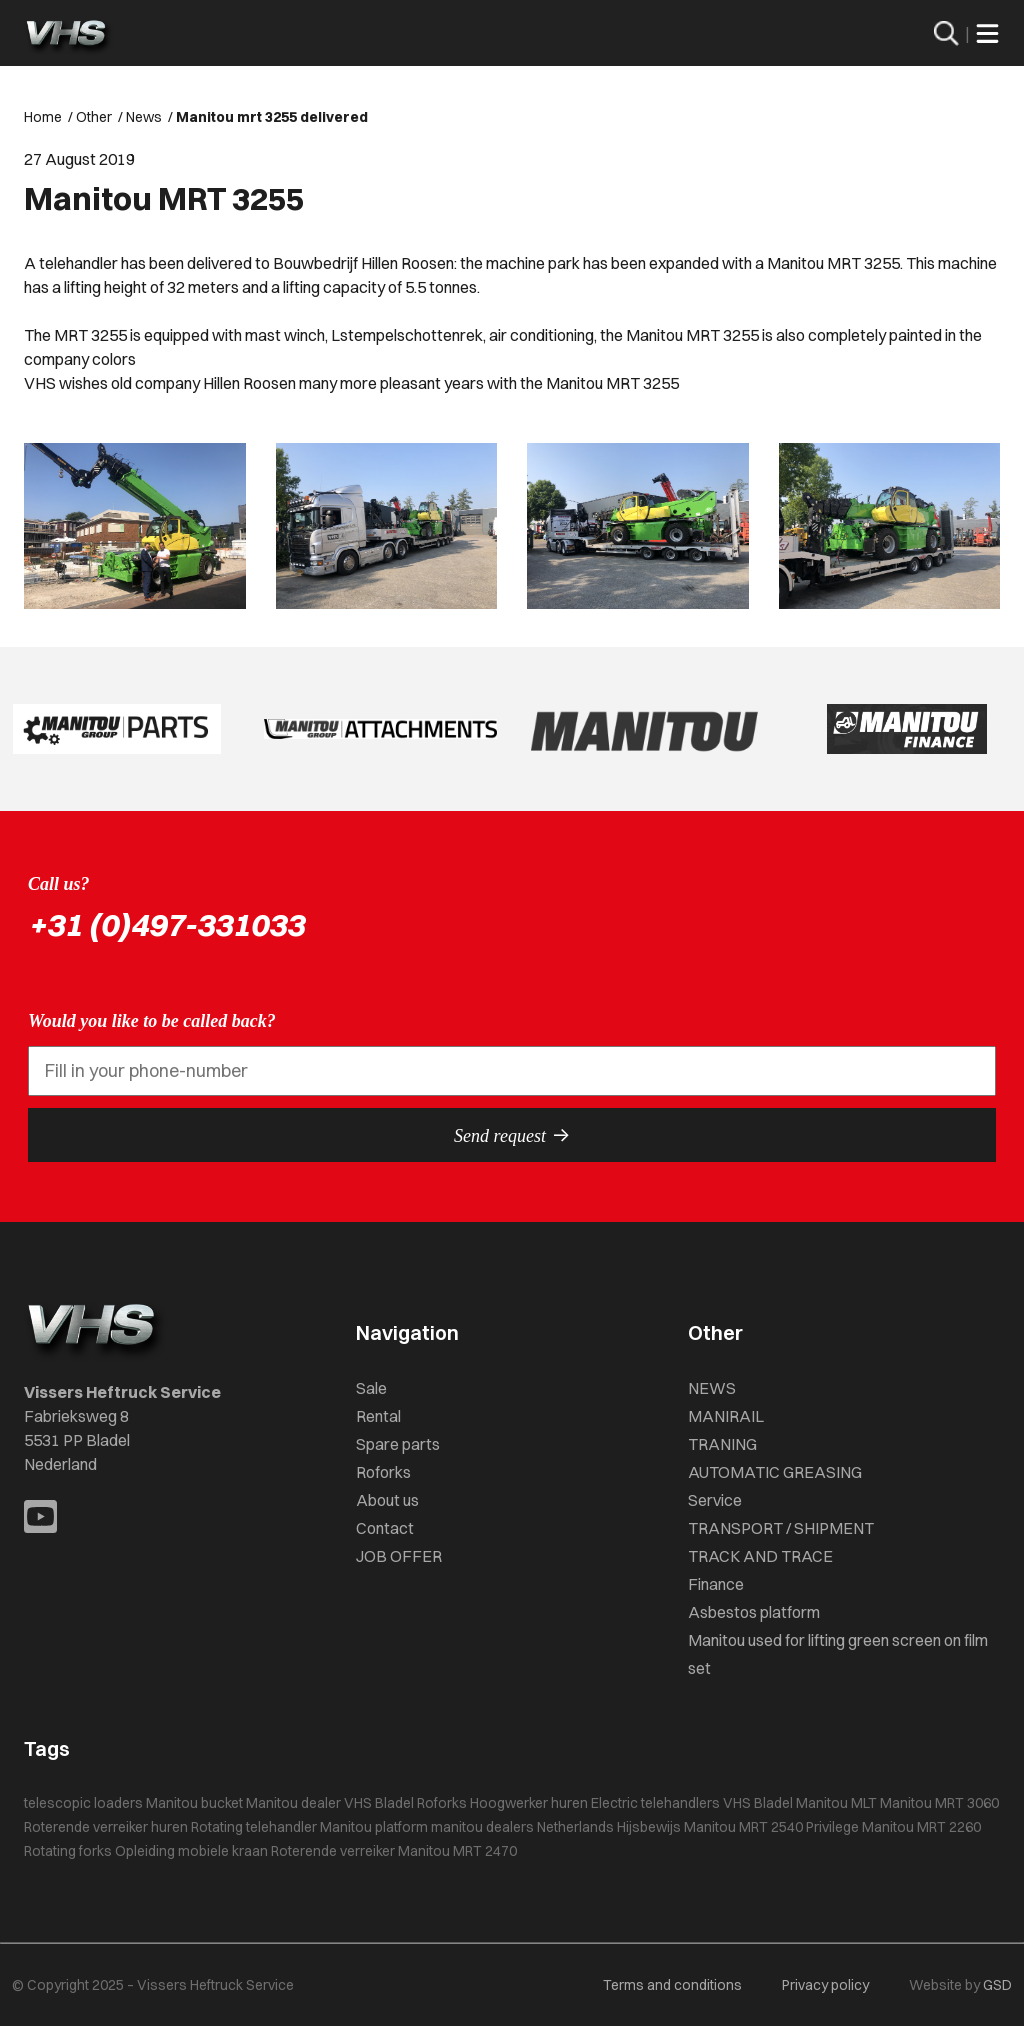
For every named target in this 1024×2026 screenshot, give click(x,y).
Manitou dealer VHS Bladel (330, 1803)
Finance (716, 1584)
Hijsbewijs (649, 1827)
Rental (378, 1416)
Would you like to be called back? (152, 1021)
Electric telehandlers (655, 1803)
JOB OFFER (399, 1556)
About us (387, 1500)
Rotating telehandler (254, 1827)
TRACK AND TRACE (760, 1556)
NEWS (712, 1388)
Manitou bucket (194, 1803)
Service (715, 1500)
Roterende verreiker (333, 1851)
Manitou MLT (836, 1803)
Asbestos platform (754, 1612)
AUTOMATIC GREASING (775, 1472)
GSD (997, 1985)
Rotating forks (68, 1851)
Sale (371, 1388)
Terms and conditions (672, 1985)
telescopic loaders (83, 1803)
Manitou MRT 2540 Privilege (771, 1827)
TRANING (722, 1444)
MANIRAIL (726, 1416)
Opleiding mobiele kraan (191, 1851)
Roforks (383, 1472)
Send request (512, 1135)
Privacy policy (825, 1985)
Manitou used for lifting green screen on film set (838, 1654)
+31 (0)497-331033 (166, 924)
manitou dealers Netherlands (522, 1827)
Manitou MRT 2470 (457, 1851)
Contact (385, 1528)
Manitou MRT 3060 (939, 1803)
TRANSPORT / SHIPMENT (781, 1528)
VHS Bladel (758, 1803)
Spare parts (398, 1444)
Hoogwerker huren (529, 1803)
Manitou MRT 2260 (921, 1827)
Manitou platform (374, 1827)
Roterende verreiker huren (106, 1827)
